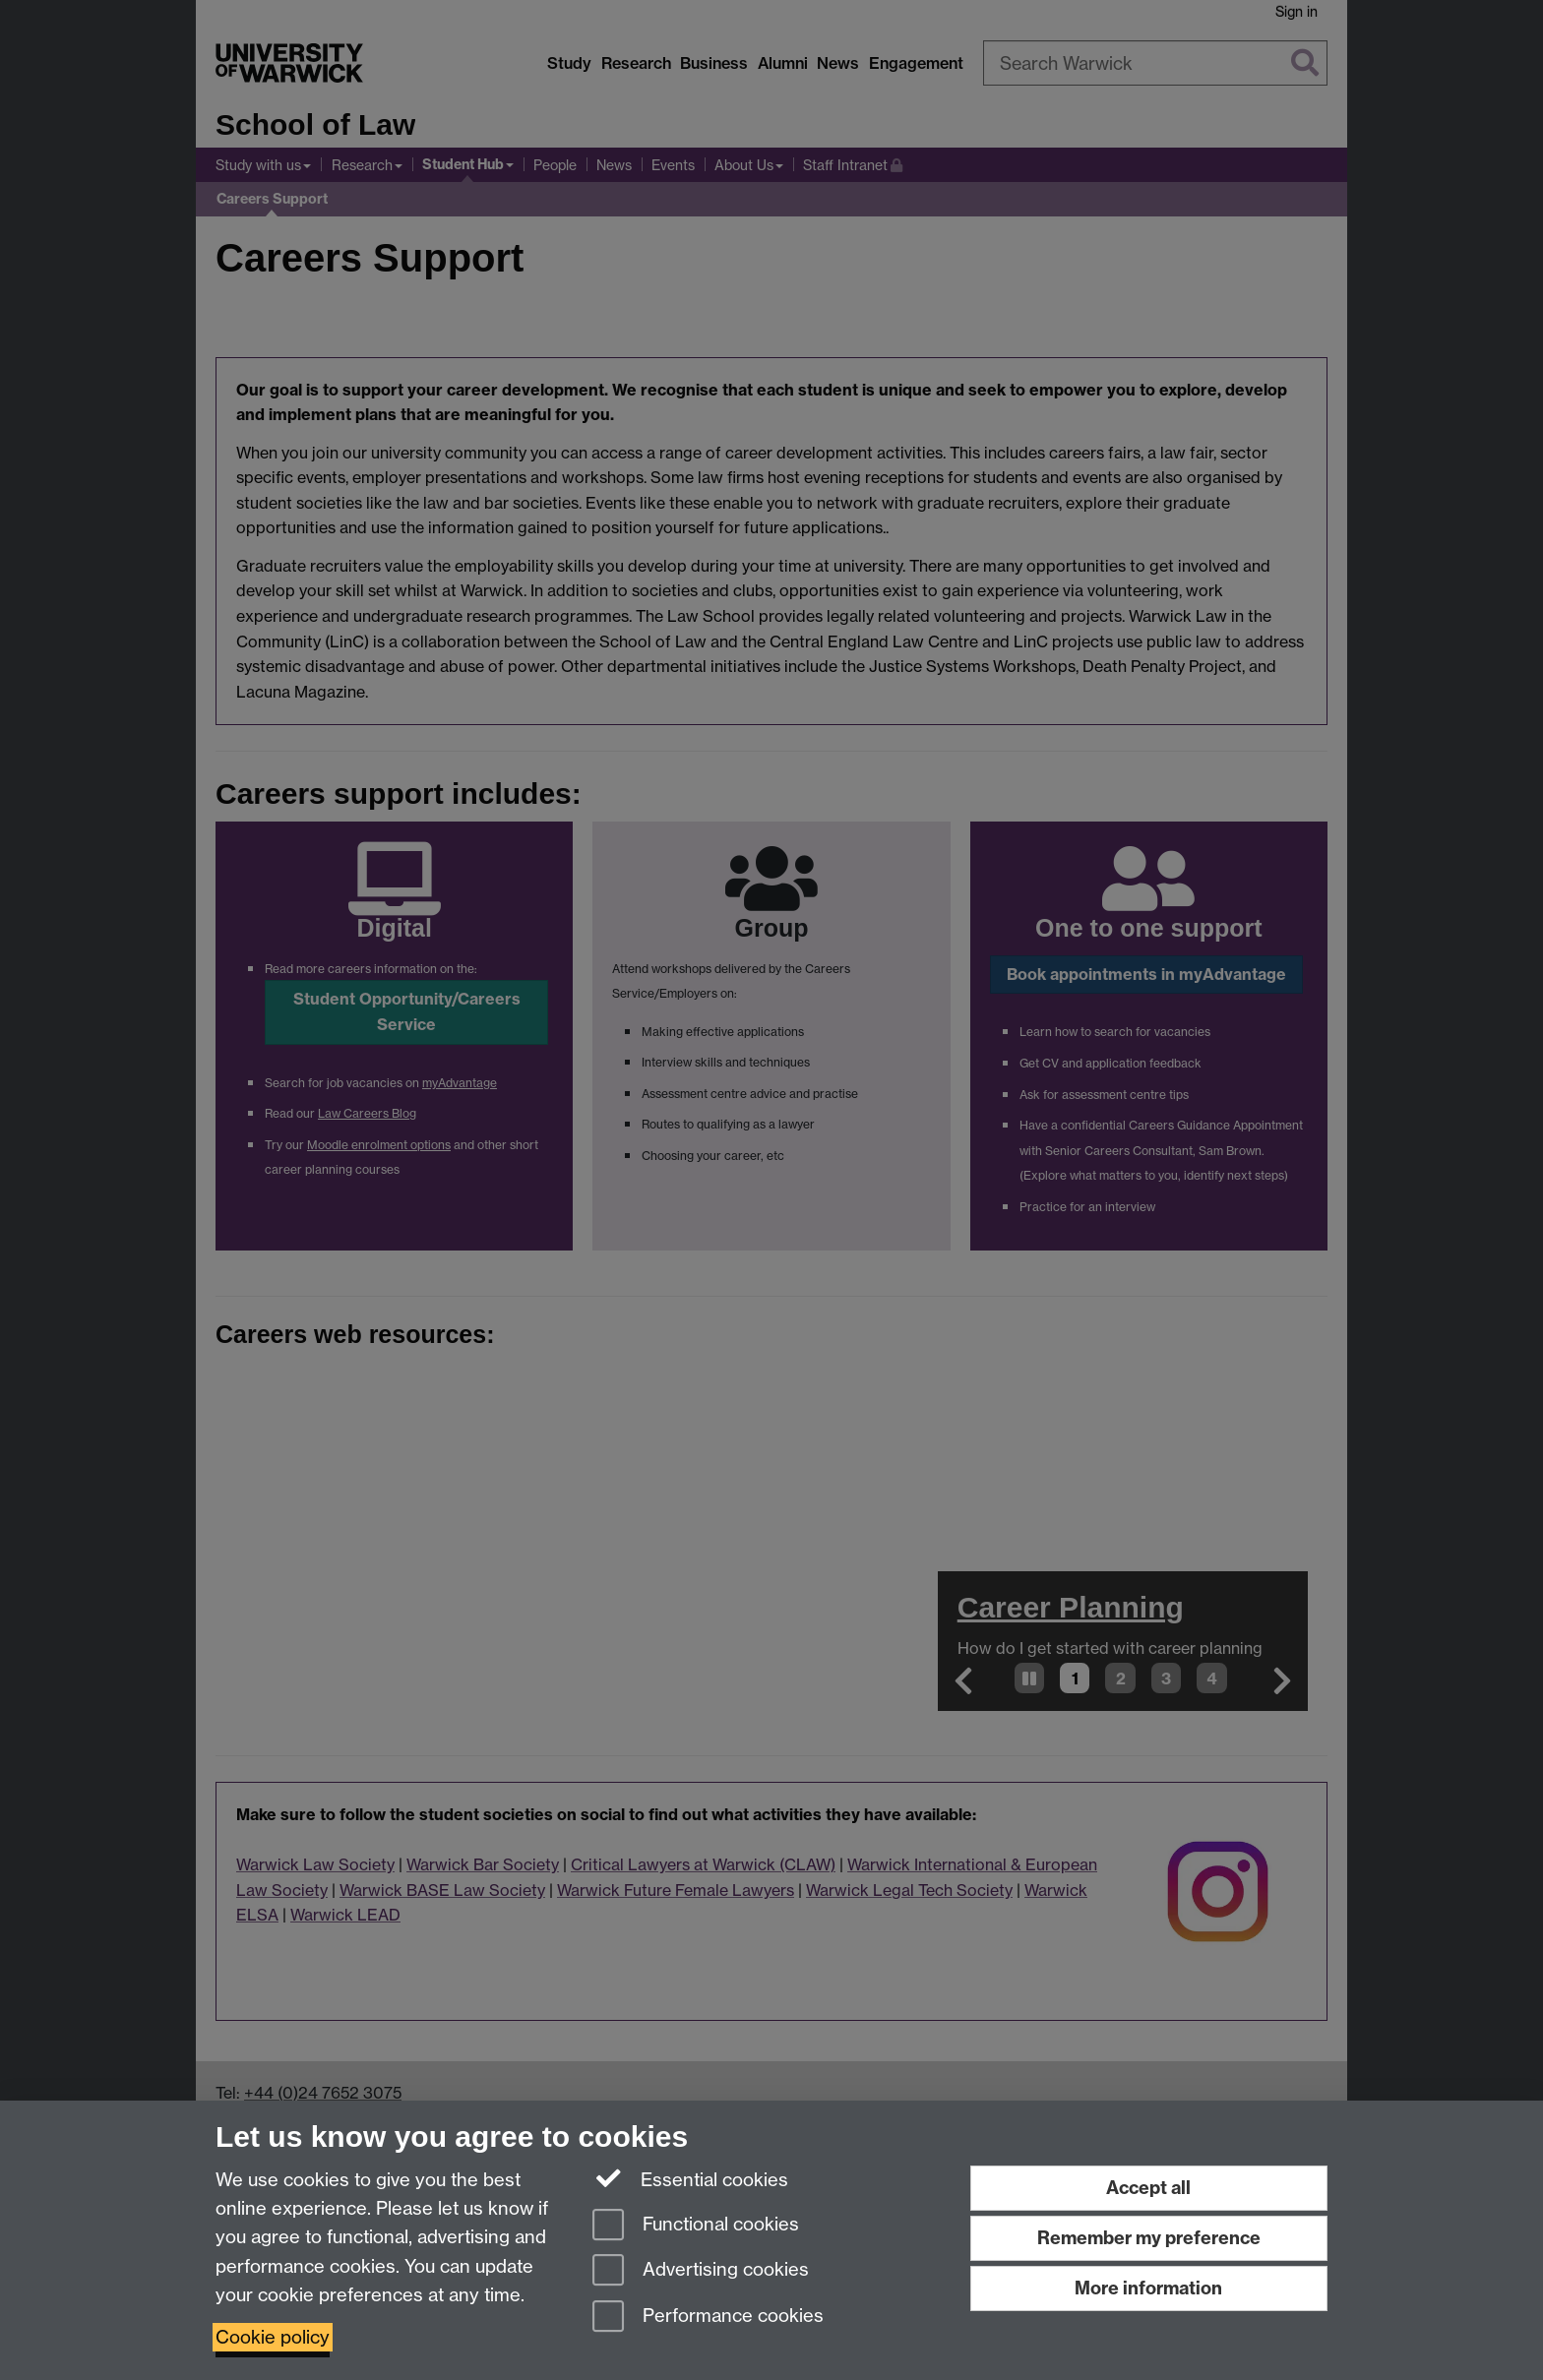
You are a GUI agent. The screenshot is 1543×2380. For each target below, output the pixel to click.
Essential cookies (690, 2178)
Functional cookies (695, 2226)
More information (1148, 2288)
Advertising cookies (700, 2271)
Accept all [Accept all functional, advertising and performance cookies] (1148, 2187)
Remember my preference (1149, 2238)
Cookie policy (273, 2337)
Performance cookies (708, 2317)
